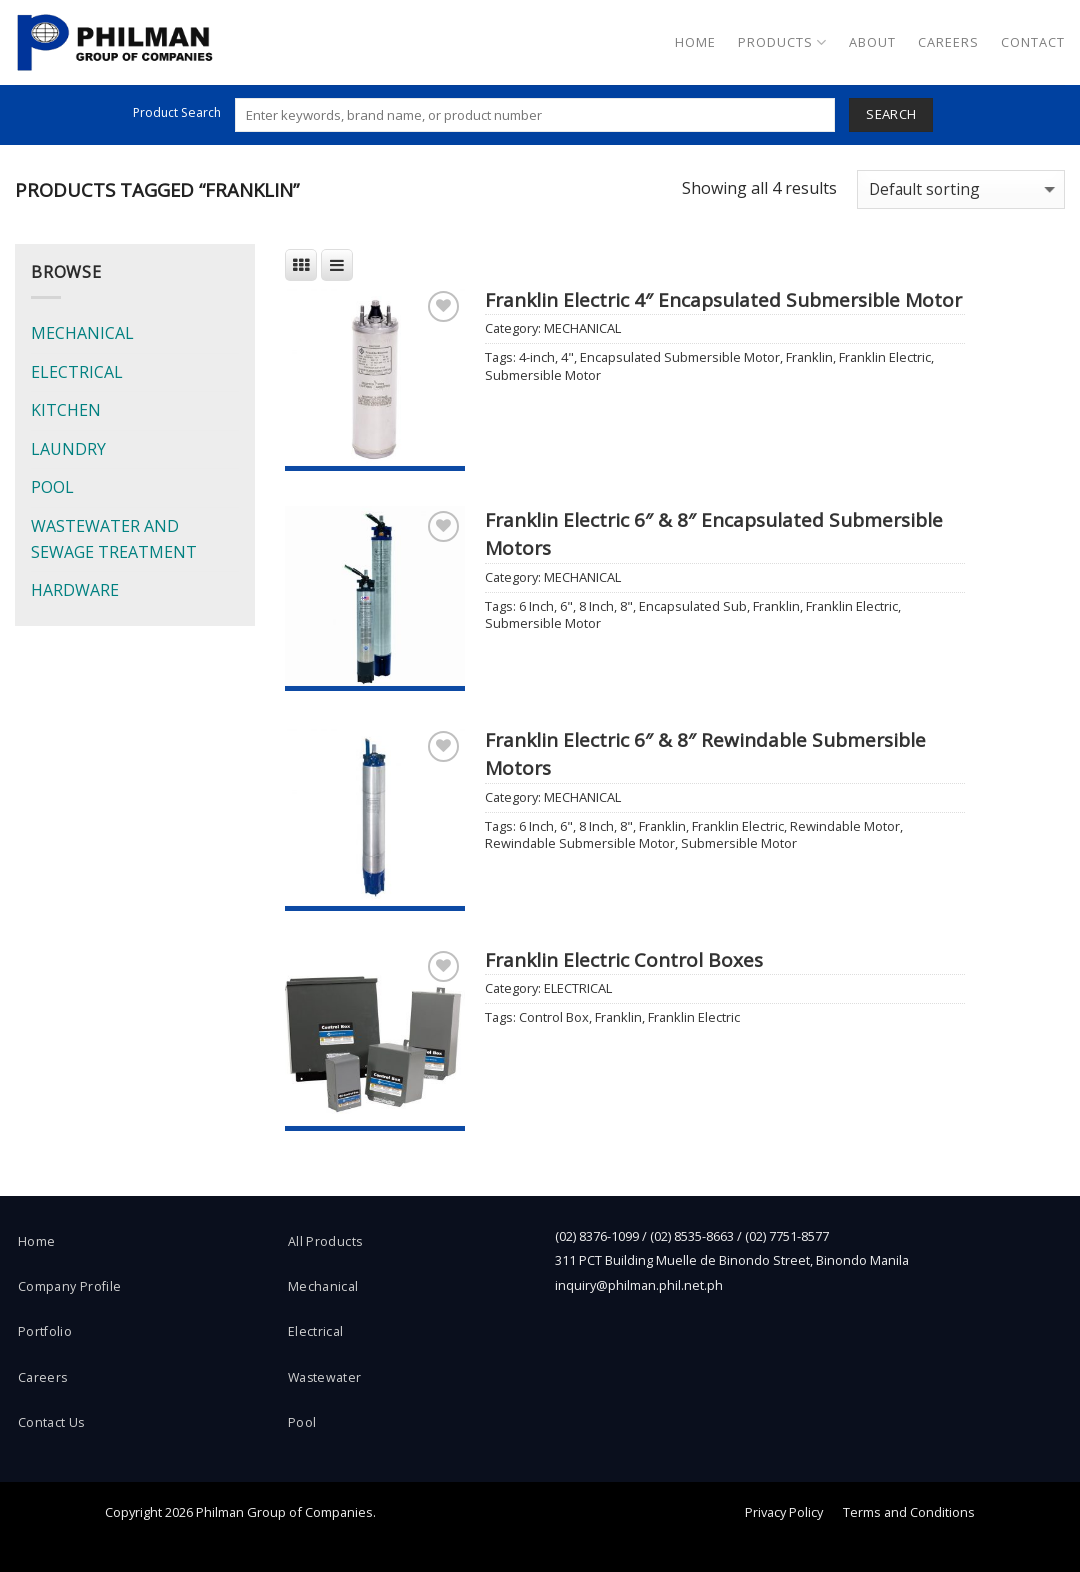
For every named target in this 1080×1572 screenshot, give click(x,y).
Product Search (177, 112)
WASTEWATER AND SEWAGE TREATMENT (114, 539)
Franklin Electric (885, 357)
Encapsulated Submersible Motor (680, 357)
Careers (948, 42)
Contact (1033, 42)
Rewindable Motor (845, 826)
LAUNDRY (68, 449)
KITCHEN (66, 410)
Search (891, 114)
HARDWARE (75, 590)
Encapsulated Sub (693, 606)
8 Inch (596, 606)
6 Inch (536, 606)
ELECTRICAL (77, 372)
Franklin (809, 357)
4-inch (537, 357)
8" (626, 606)
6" (566, 606)
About (872, 42)
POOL (52, 487)
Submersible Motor (543, 375)
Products (782, 42)
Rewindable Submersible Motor (580, 843)
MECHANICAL (82, 333)
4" (567, 357)
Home (695, 42)
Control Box (554, 1017)
